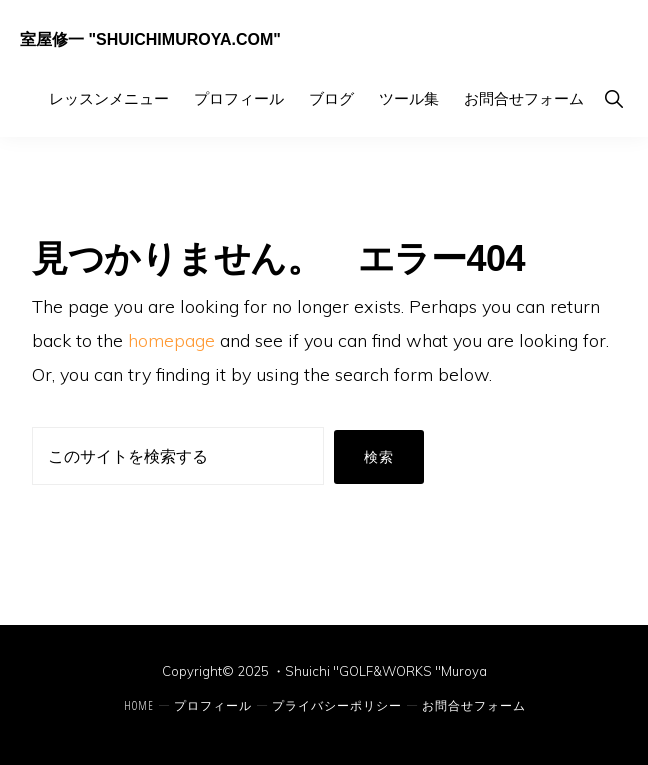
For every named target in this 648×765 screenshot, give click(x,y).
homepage (171, 340)
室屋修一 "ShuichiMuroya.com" (150, 39)
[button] (613, 98)
